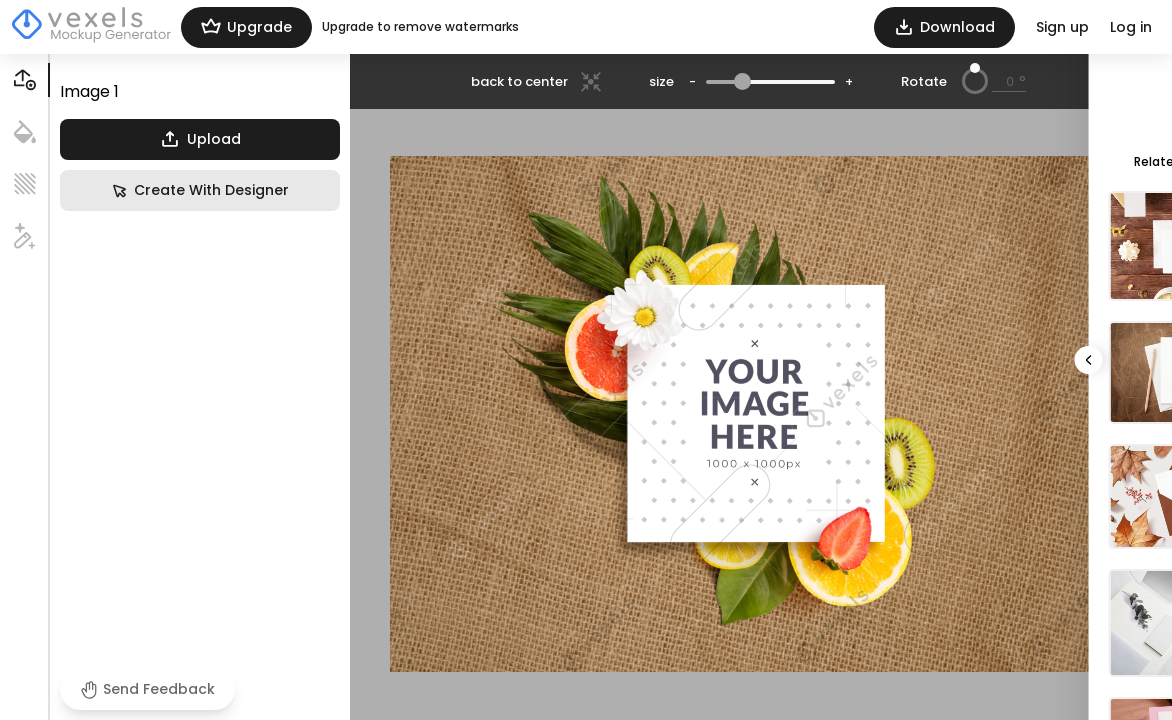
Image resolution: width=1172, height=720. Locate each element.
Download (944, 27)
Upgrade (246, 27)
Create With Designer (200, 190)
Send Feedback (147, 689)
